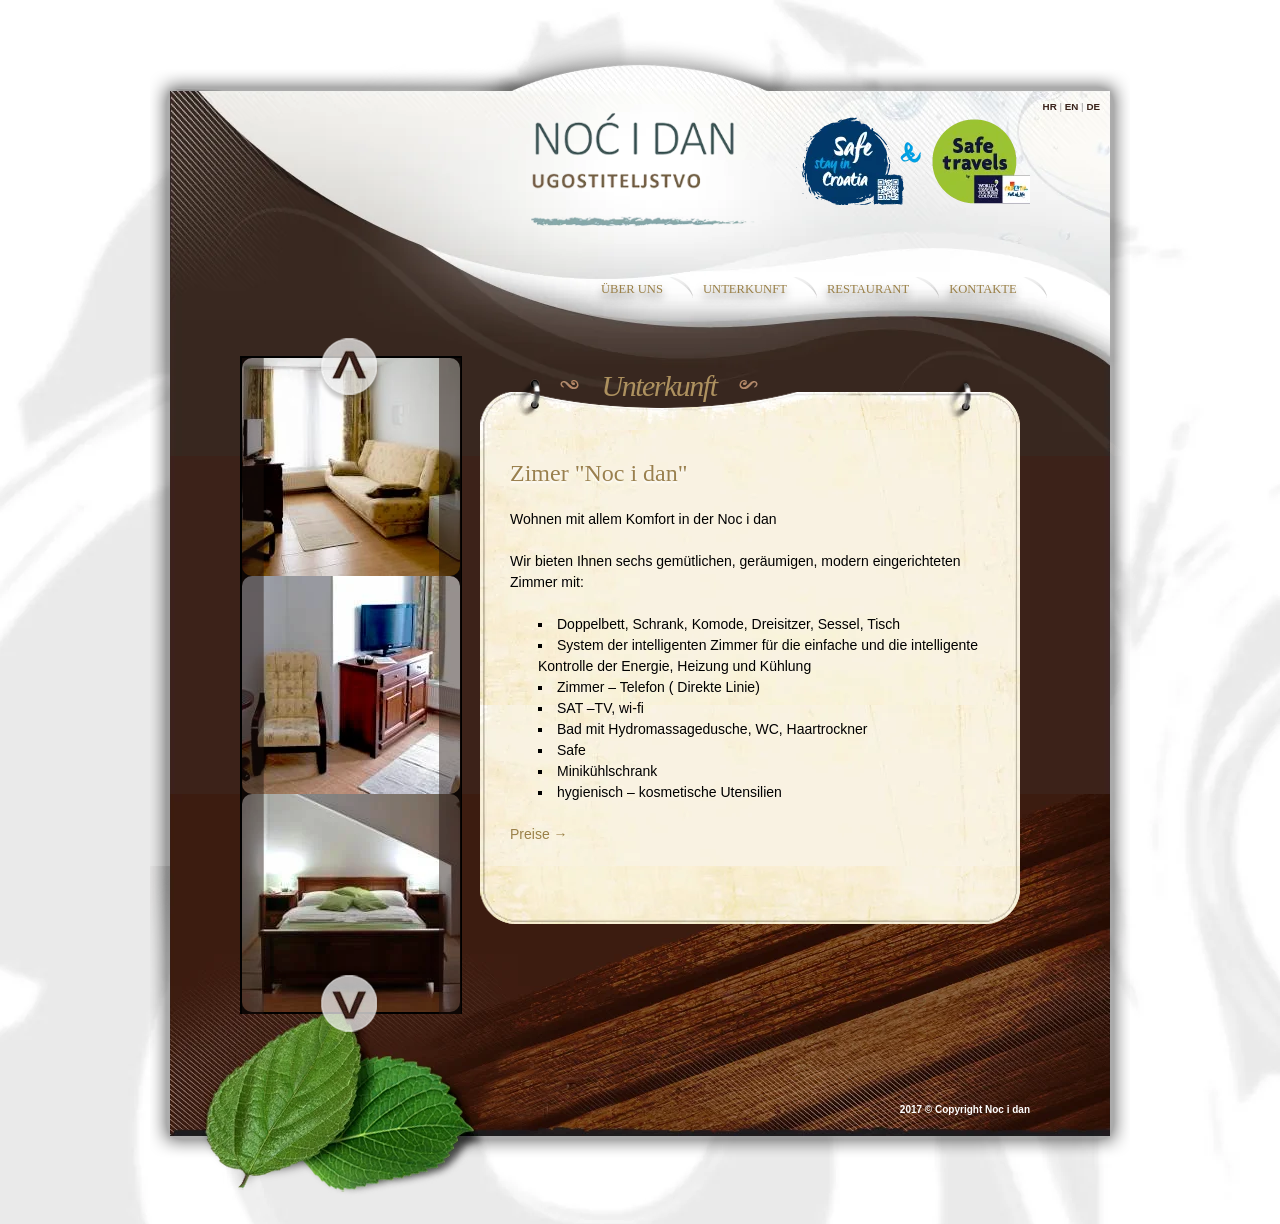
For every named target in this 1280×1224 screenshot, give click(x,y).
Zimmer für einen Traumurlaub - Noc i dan (640, 167)
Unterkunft (745, 289)
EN (1072, 106)
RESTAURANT (868, 289)
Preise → (539, 834)
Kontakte (983, 289)
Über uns (632, 289)
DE (1093, 106)
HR (1050, 106)
